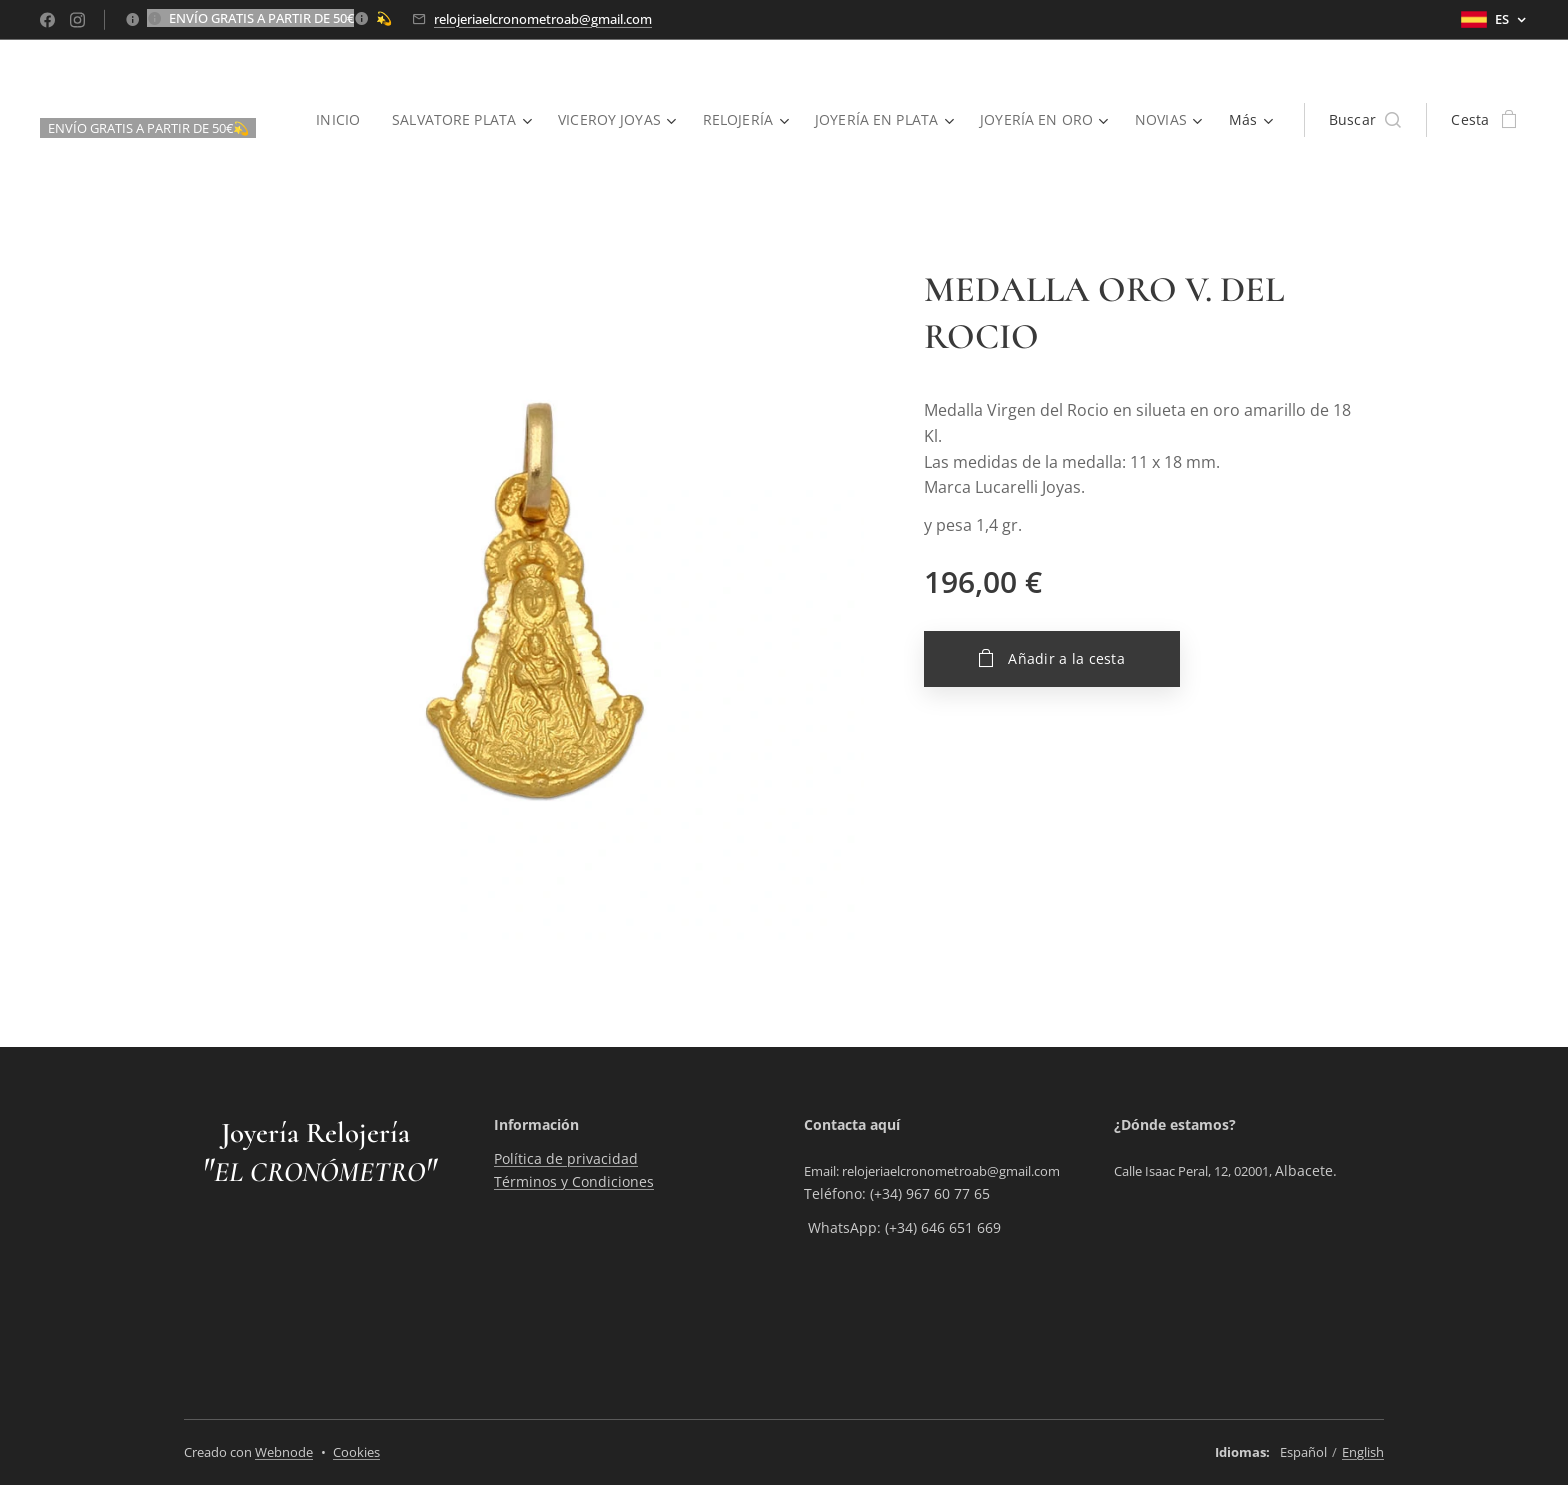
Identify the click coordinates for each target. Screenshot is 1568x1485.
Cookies (356, 1452)
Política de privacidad (566, 1159)
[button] (1365, 120)
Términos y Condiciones (574, 1181)
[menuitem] (333, 120)
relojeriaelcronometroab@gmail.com (543, 19)
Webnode (284, 1452)
